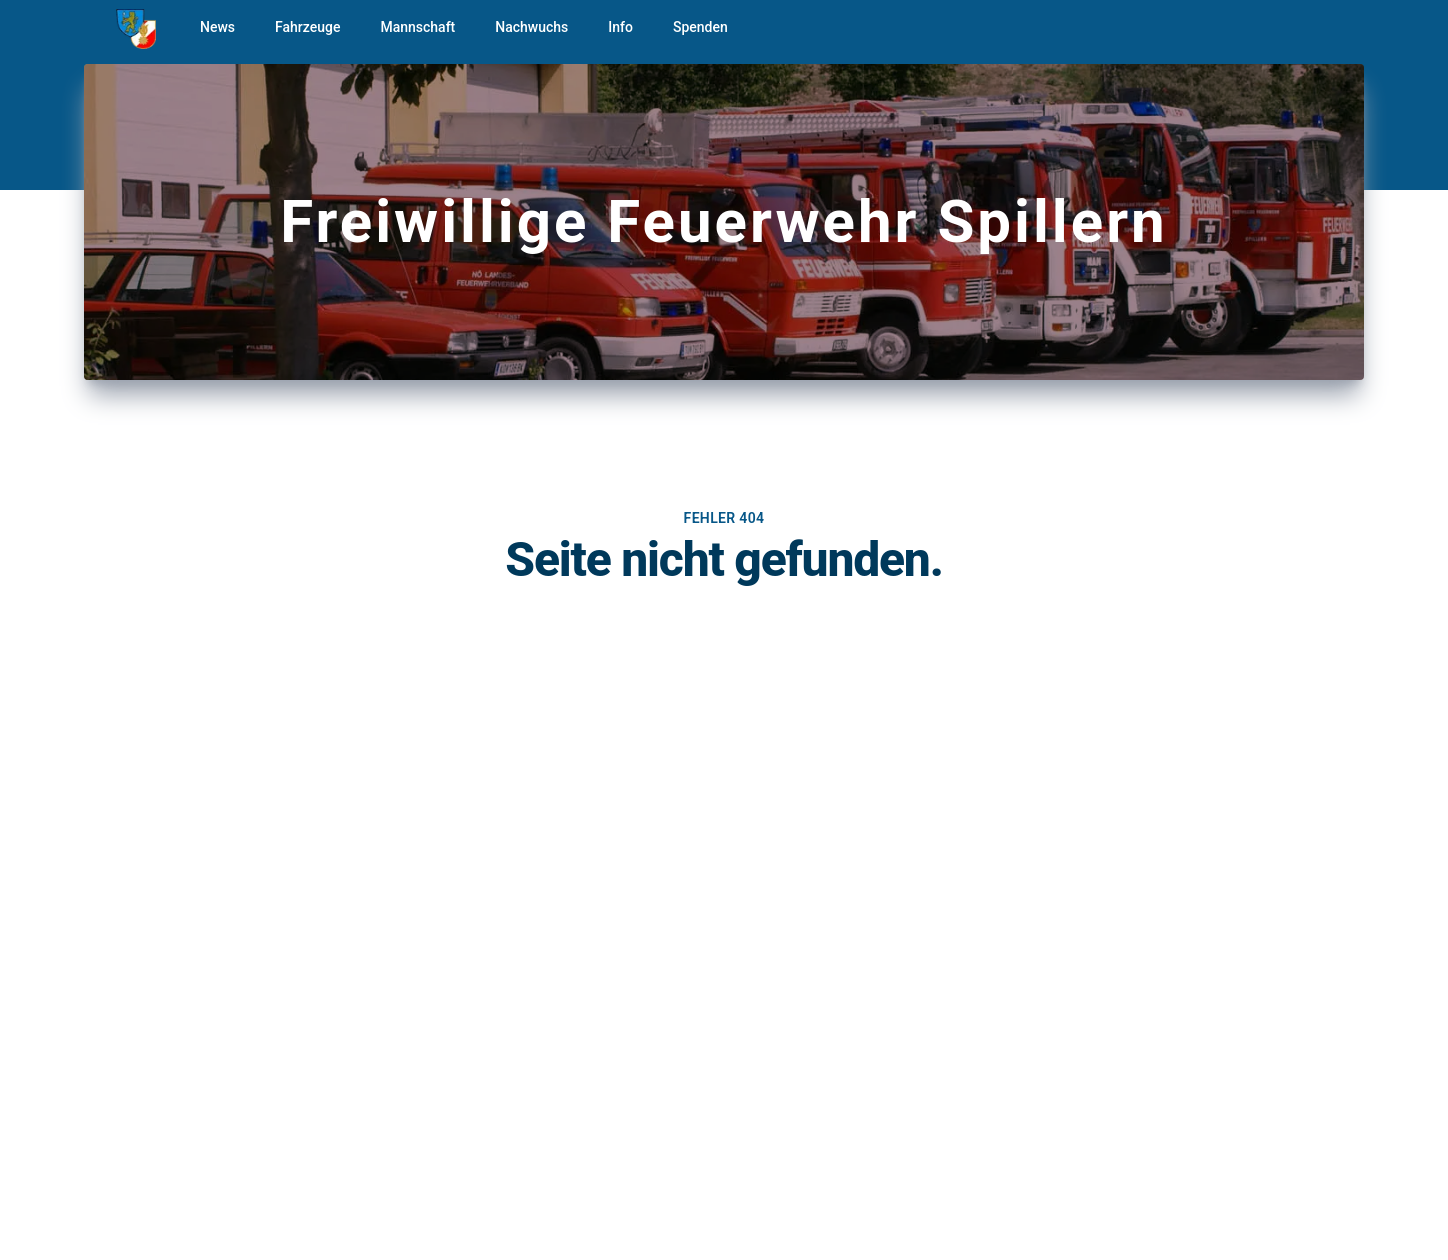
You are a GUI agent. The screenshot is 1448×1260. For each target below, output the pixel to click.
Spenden (700, 27)
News (217, 27)
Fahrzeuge (307, 27)
